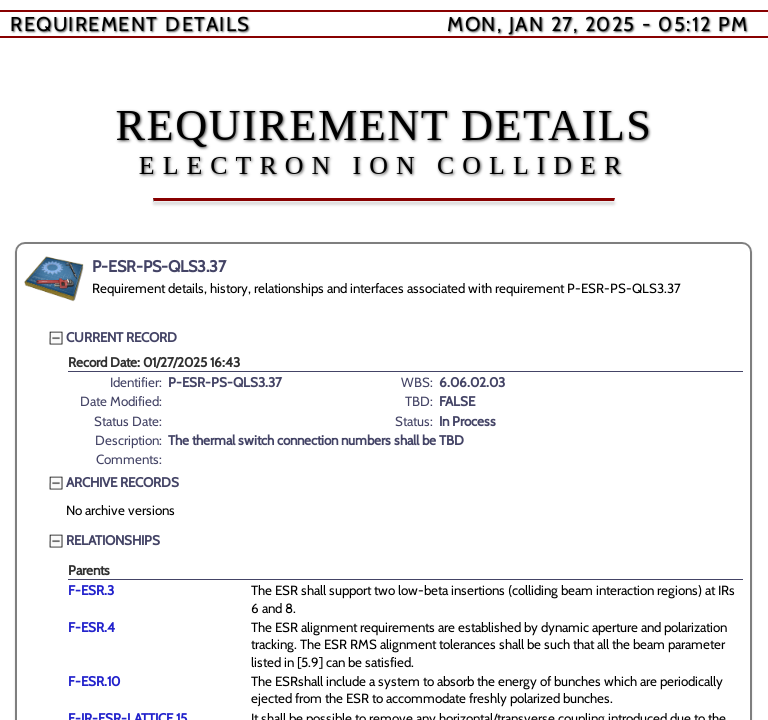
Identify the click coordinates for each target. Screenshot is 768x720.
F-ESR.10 (94, 681)
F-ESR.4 (91, 627)
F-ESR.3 (91, 590)
